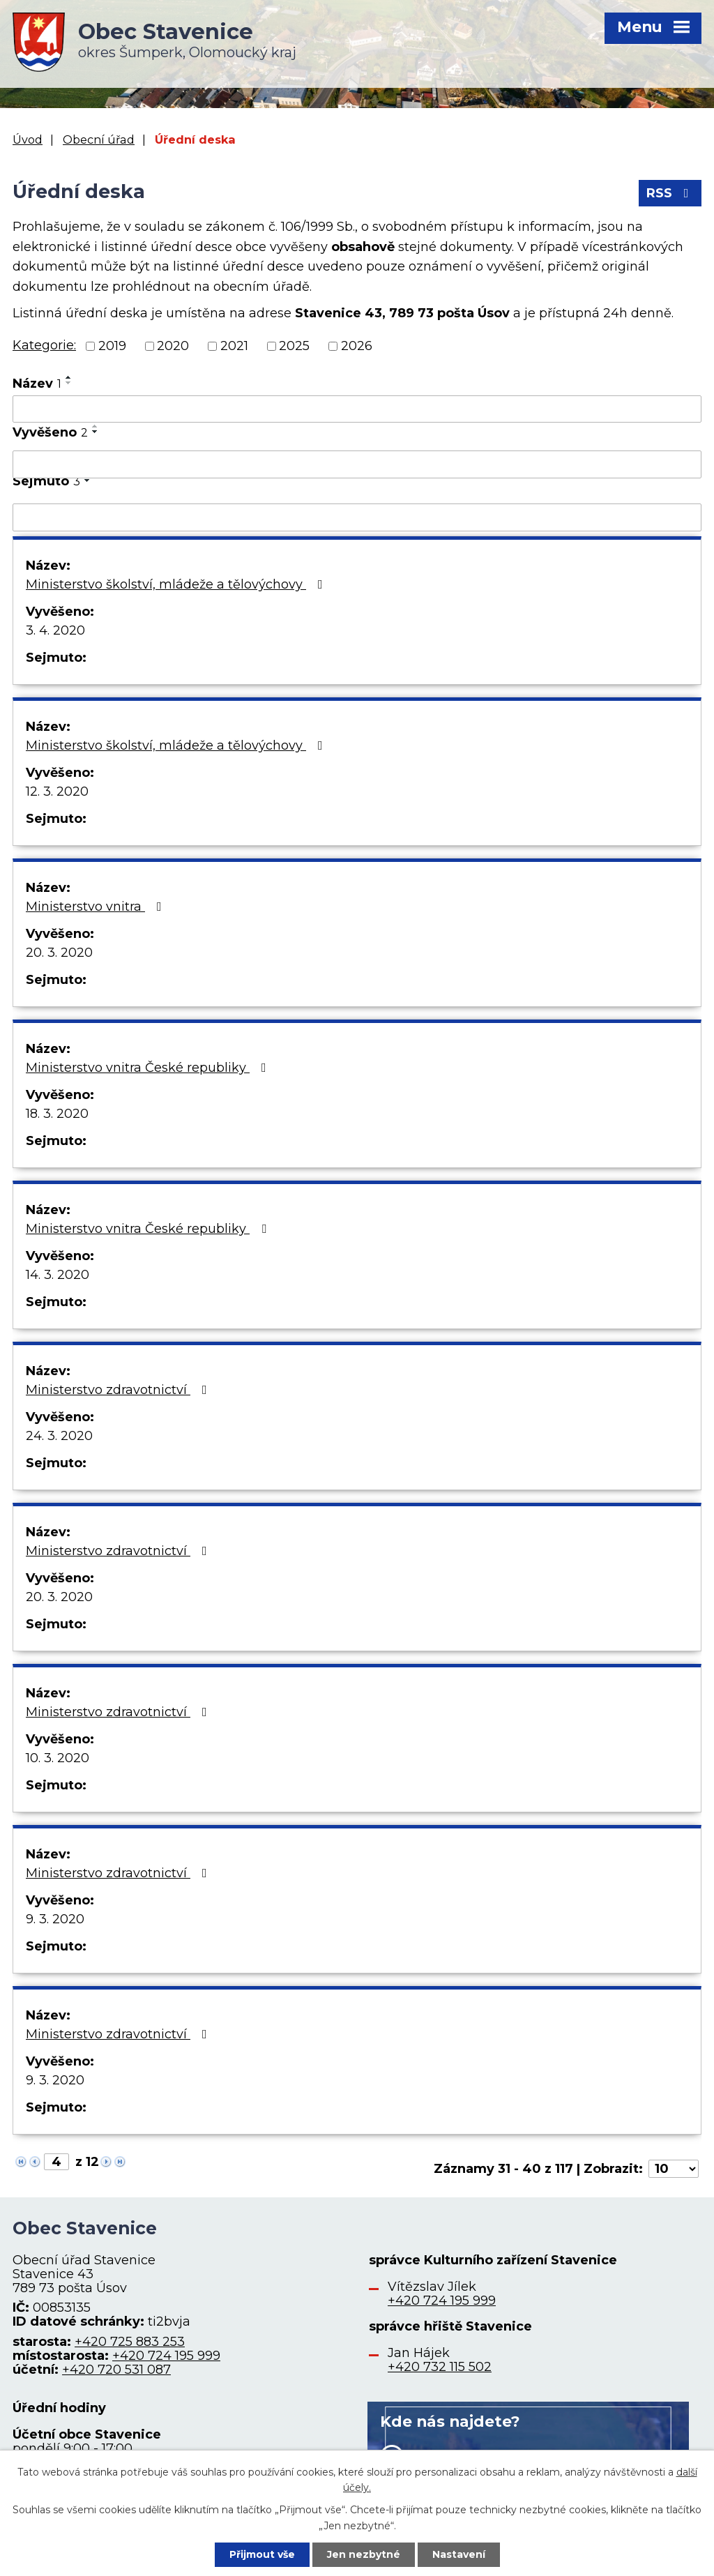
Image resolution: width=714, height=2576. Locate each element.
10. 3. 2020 (57, 1758)
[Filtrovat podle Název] (357, 409)
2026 (356, 346)
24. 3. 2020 (59, 1436)
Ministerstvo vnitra (96, 906)
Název (37, 383)
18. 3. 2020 (57, 1113)
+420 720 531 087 (116, 2369)
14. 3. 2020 (57, 1274)
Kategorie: (44, 345)
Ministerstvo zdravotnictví (119, 1389)
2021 (234, 346)
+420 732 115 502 (440, 2366)
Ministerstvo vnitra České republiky (149, 1067)
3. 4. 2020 (55, 630)
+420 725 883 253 (130, 2341)
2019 (112, 346)
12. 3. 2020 (57, 791)
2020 (173, 346)
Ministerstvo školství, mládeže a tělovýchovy (177, 584)
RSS (670, 193)
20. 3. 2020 (59, 952)
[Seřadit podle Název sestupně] (69, 383)
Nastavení (458, 2554)
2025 (294, 346)
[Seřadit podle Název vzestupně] (69, 377)
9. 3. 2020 (55, 1919)
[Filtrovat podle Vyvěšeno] (357, 464)
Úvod (28, 139)
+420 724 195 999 (166, 2355)
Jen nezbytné (363, 2554)
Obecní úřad (99, 139)
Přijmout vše (262, 2554)
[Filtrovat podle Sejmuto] (357, 517)
